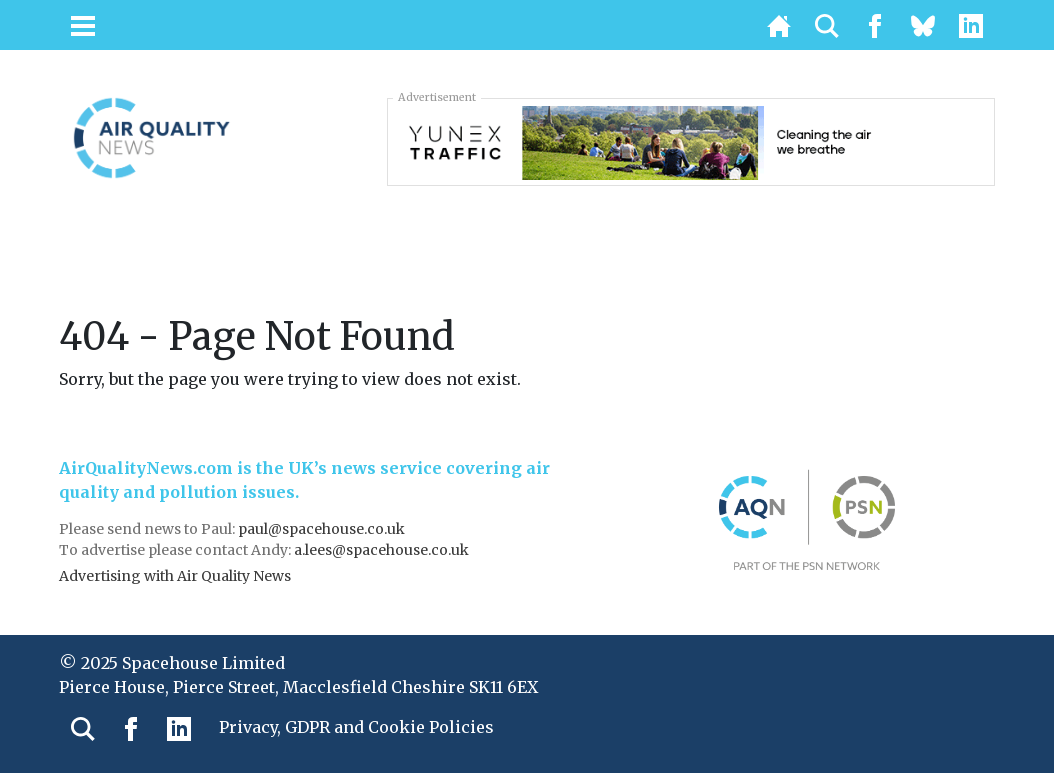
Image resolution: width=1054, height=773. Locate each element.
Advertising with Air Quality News (175, 576)
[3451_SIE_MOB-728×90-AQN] (691, 141)
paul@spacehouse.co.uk (323, 529)
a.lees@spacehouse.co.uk (383, 550)
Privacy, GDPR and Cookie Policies (356, 727)
